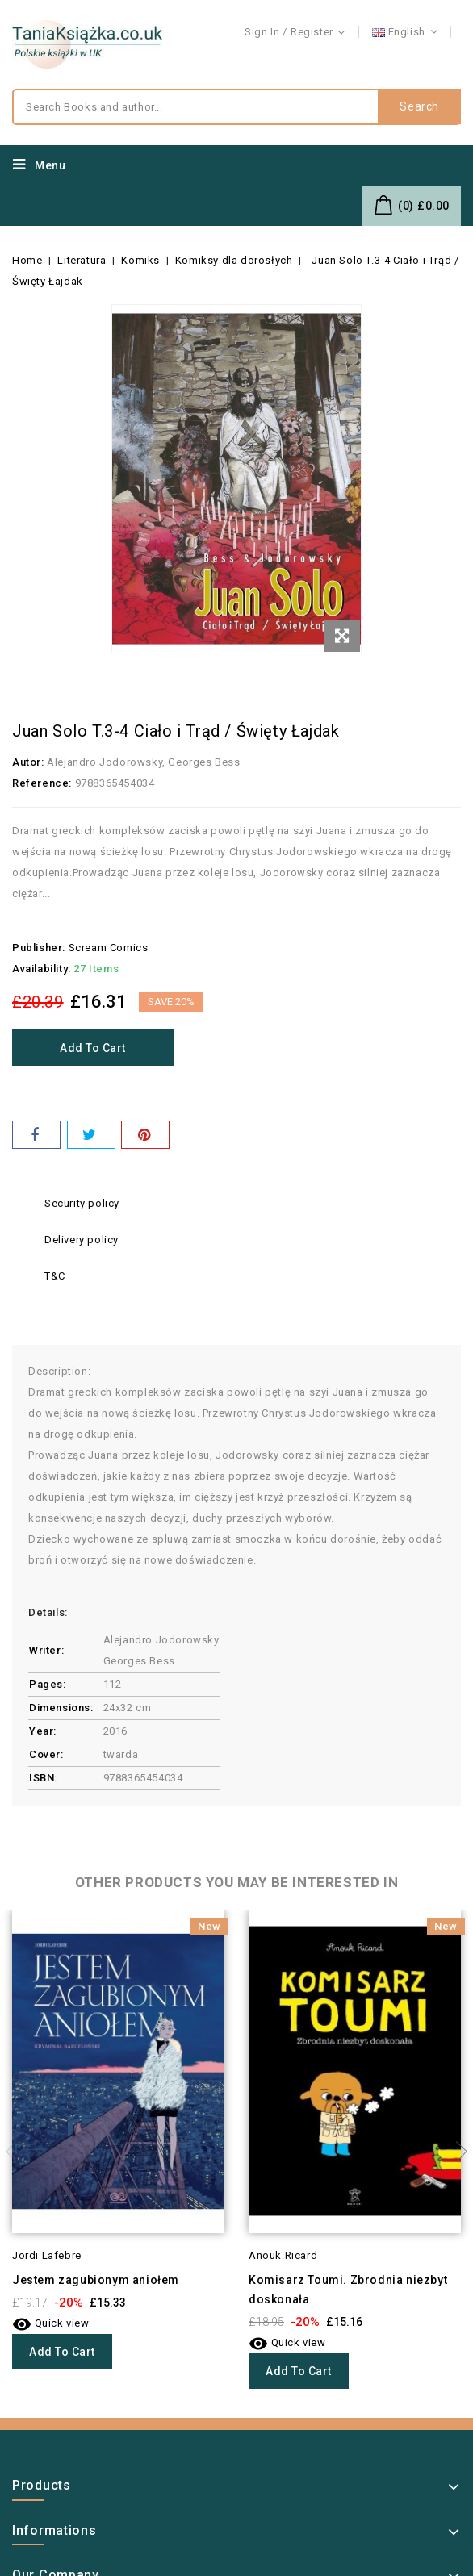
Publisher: (38, 947)
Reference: (42, 783)
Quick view (51, 2323)
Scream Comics (109, 947)
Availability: (41, 968)
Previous (16, 2152)
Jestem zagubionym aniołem (95, 2279)
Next (457, 2152)
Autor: (28, 762)
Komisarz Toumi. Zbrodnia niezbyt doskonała (348, 2289)
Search (419, 107)
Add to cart (93, 1048)
